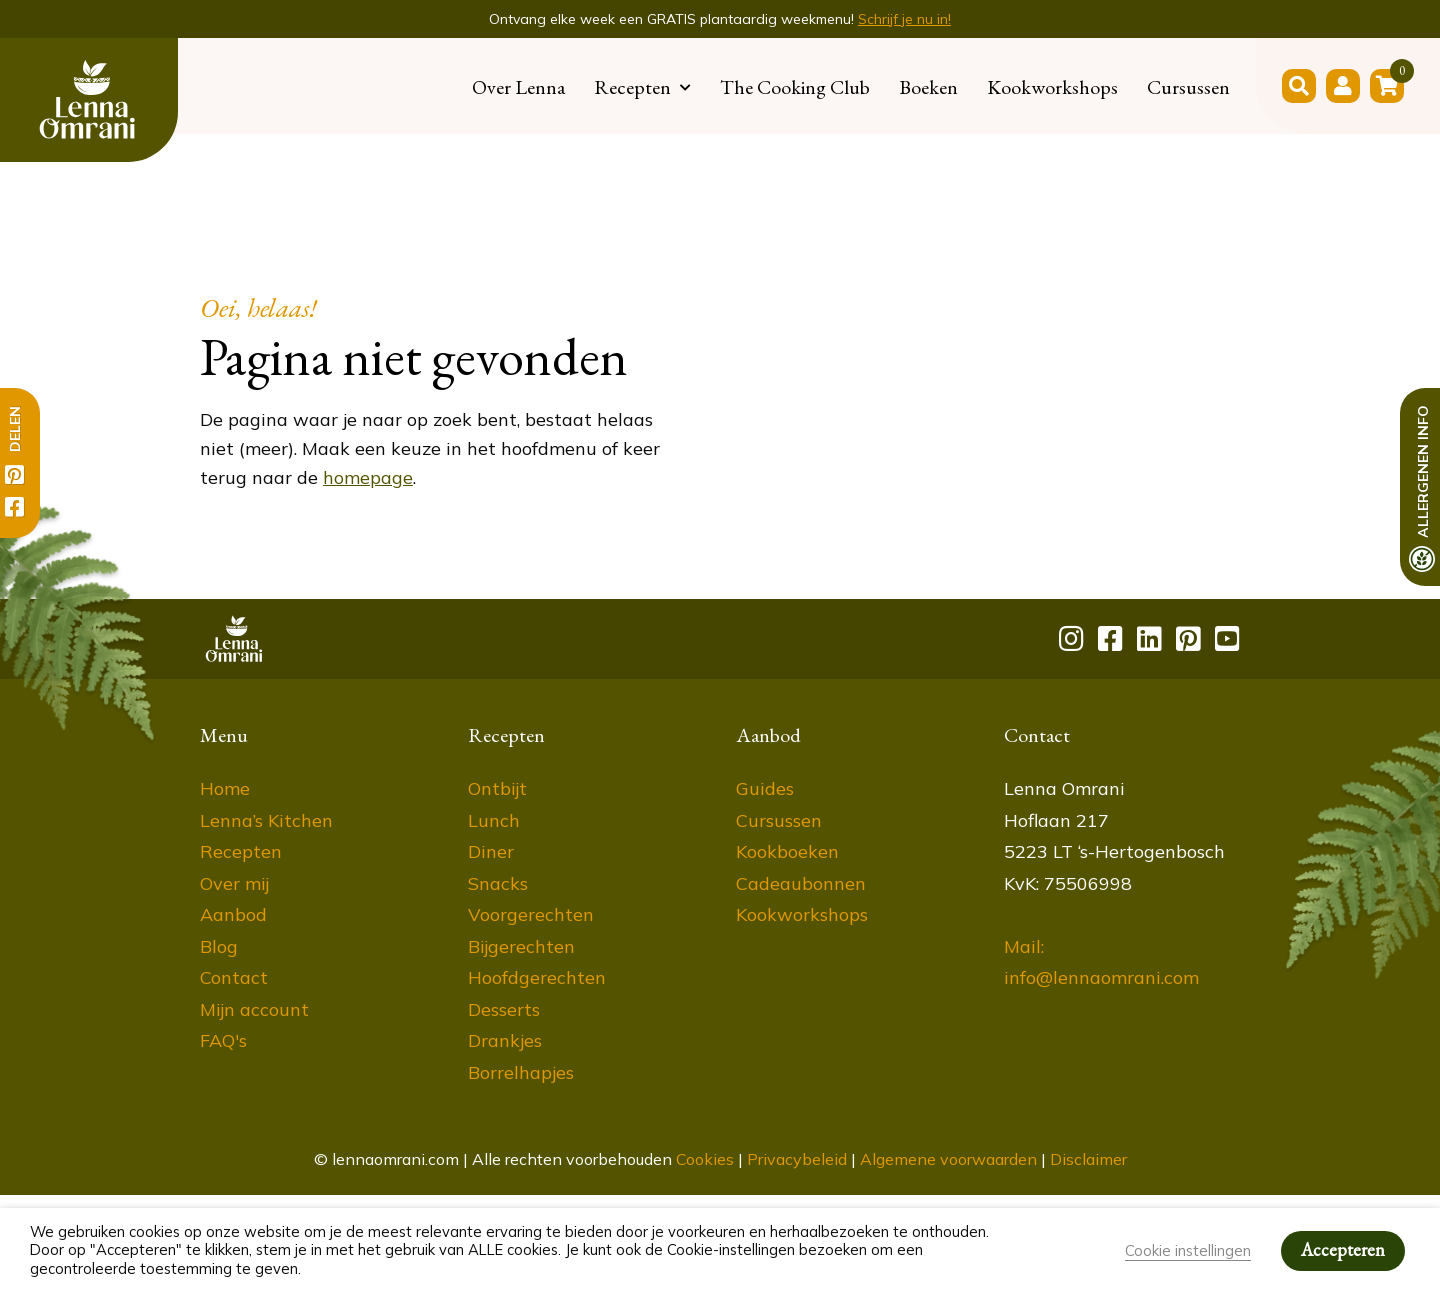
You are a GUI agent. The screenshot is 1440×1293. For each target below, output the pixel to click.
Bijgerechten (521, 946)
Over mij (234, 883)
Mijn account (254, 1009)
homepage (368, 477)
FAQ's (223, 1040)
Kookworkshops (1052, 87)
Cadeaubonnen (801, 883)
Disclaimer (1088, 1159)
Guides (765, 788)
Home (225, 788)
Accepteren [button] (1343, 1249)
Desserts (504, 1009)
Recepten (632, 87)
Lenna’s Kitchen (266, 820)
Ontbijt (497, 788)
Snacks (498, 883)
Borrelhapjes (521, 1072)
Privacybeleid (797, 1159)
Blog (219, 946)
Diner (491, 851)
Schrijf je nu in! (904, 19)
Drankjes (505, 1040)
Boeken (928, 87)
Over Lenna (518, 87)
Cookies (705, 1159)
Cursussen (1188, 87)
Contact (234, 977)
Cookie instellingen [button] (1188, 1250)
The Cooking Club (795, 87)
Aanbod (233, 914)
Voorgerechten (531, 914)
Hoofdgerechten (537, 977)
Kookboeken (787, 851)
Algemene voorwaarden (948, 1159)
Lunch (494, 820)
